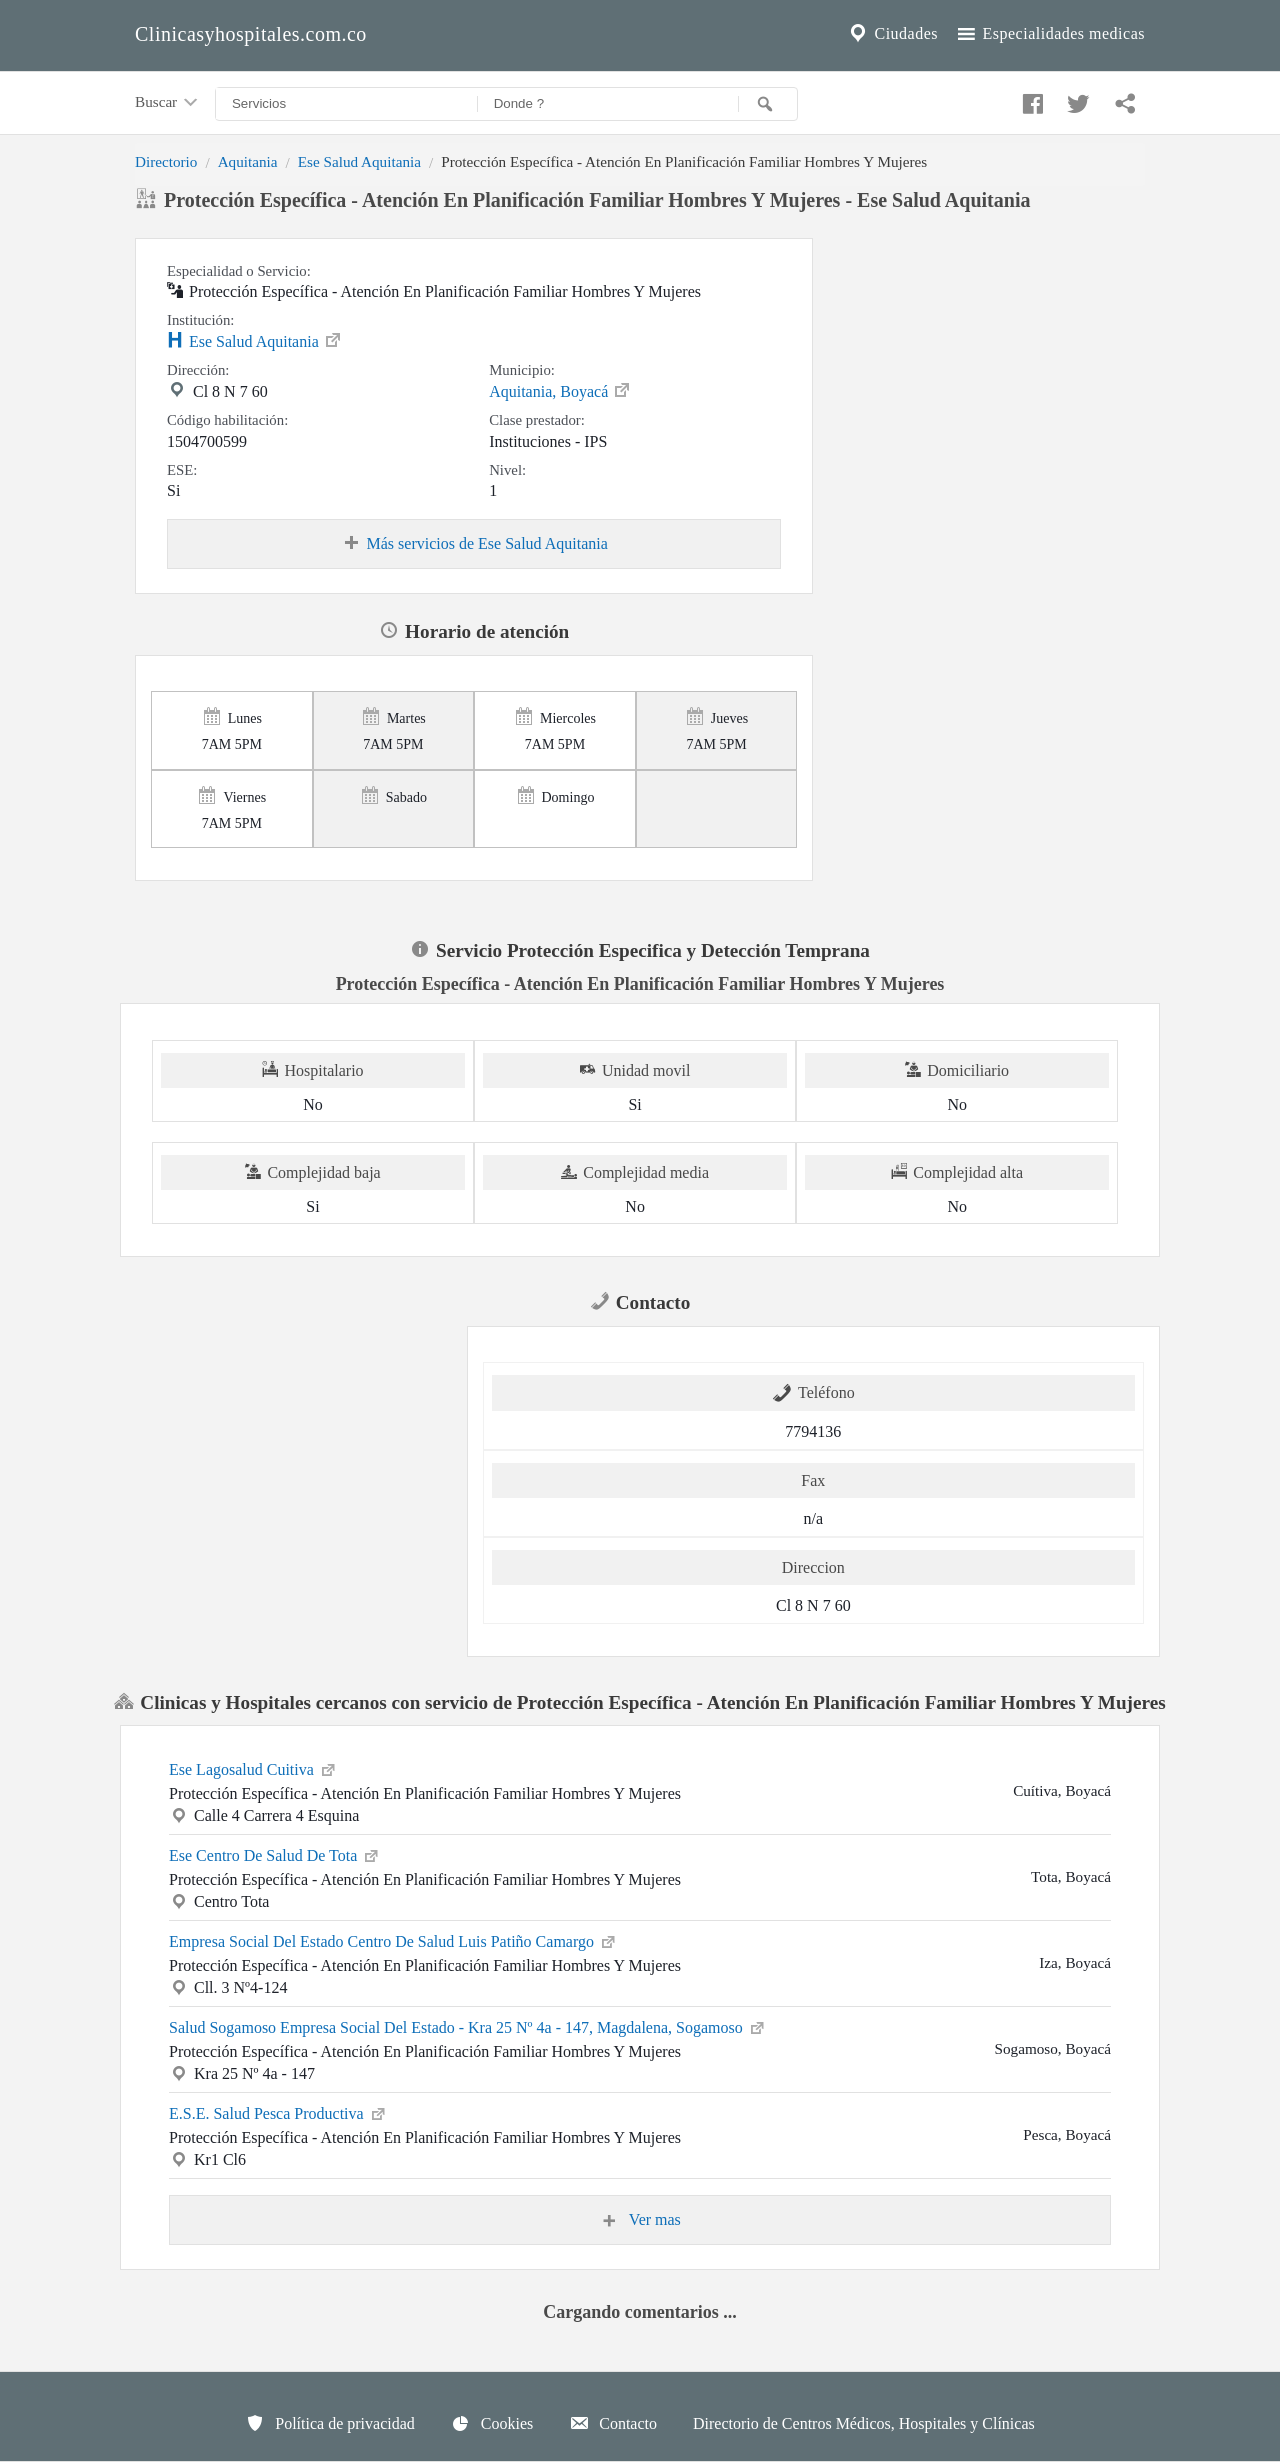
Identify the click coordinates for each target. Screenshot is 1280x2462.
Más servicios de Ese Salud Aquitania (474, 544)
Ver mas (640, 2220)
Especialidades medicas (1049, 34)
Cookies (492, 2423)
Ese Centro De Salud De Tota (275, 1854)
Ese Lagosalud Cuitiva (253, 1768)
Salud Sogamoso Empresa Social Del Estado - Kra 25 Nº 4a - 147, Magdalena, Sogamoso (468, 2026)
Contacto (613, 2423)
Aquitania (248, 161)
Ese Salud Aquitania (359, 161)
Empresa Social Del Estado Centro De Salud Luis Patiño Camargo (393, 1940)
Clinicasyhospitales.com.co (251, 34)
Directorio (166, 161)
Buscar (168, 103)
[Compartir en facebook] (1030, 99)
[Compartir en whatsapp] (1123, 99)
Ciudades (892, 34)
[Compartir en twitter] (1076, 99)
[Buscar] (768, 104)
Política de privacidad (330, 2423)
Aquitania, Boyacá (560, 390)
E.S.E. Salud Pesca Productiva (278, 2112)
